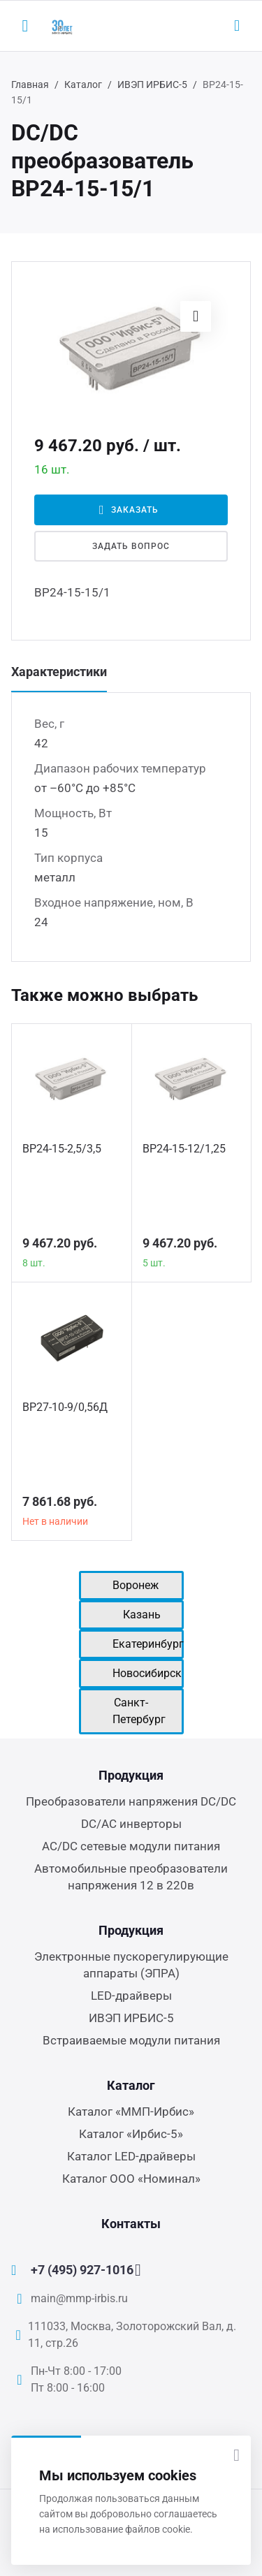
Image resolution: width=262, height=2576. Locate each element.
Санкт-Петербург (139, 1711)
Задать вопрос (130, 546)
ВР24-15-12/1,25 (184, 1148)
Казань (142, 1614)
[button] (195, 316)
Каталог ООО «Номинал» (131, 2179)
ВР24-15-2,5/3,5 (61, 1148)
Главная (30, 84)
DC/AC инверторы (131, 1824)
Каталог (83, 84)
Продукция (131, 1775)
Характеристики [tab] (59, 671)
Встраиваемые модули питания (131, 2040)
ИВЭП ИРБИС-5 (152, 84)
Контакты (131, 2223)
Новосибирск (147, 1673)
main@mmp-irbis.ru (79, 2298)
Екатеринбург (148, 1644)
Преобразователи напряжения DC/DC (131, 1801)
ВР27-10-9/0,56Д (65, 1407)
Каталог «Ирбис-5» (131, 2134)
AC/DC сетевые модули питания (131, 1846)
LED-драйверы (131, 1996)
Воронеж (135, 1585)
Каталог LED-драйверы (131, 2156)
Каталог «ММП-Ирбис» (131, 2111)
